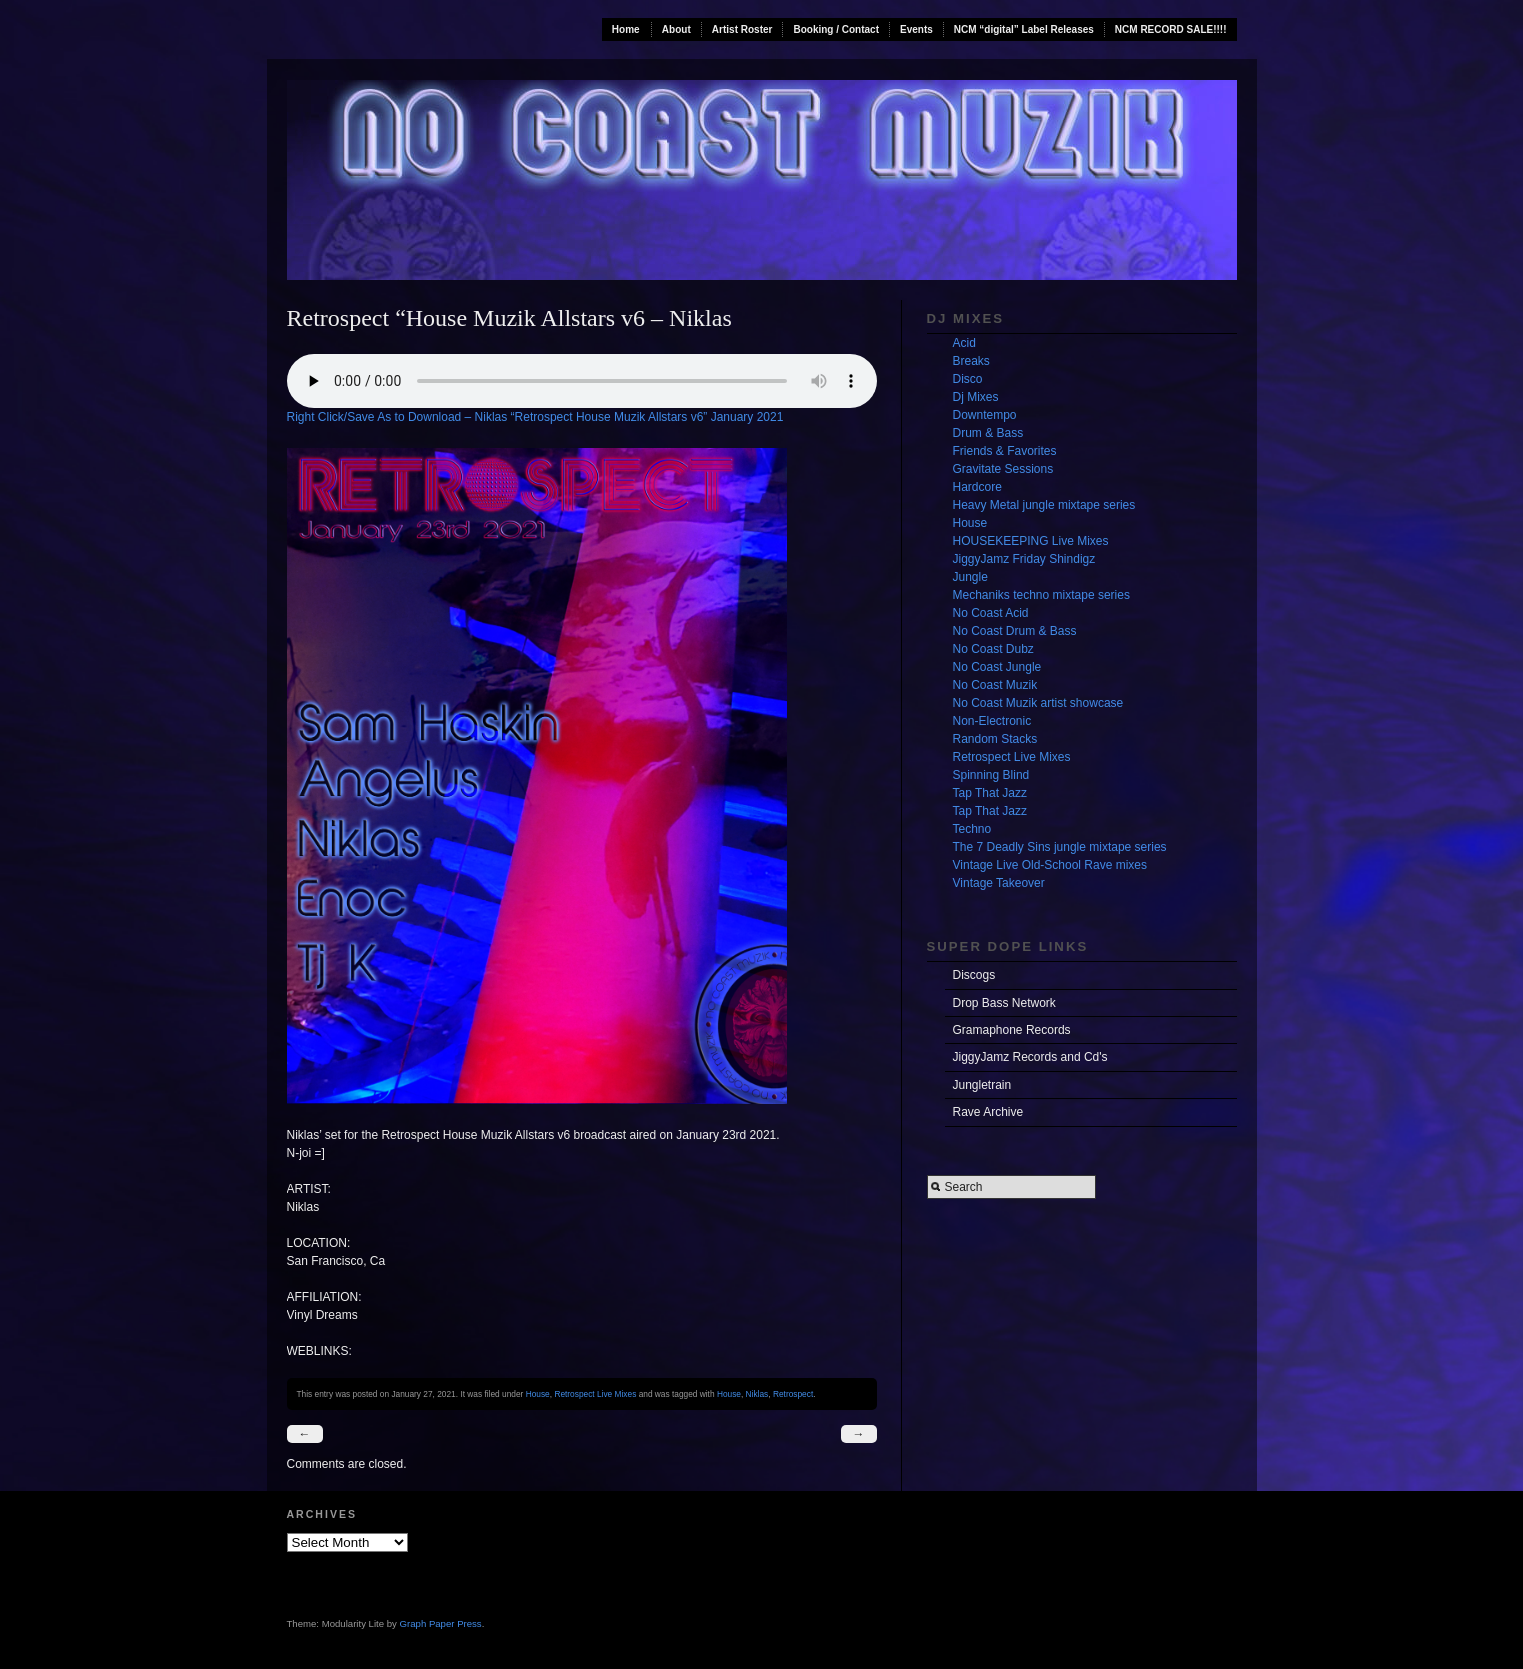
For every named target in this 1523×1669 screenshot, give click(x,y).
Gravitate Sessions (1003, 469)
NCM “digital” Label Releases (1024, 29)
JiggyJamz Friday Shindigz (1024, 559)
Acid (964, 343)
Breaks (971, 361)
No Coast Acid (991, 613)
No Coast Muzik (995, 685)
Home (626, 29)
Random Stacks (995, 739)
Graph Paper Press (441, 1623)
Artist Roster (742, 29)
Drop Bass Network (1004, 1003)
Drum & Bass (988, 433)
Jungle (970, 577)
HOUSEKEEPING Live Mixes (1031, 541)
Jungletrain (982, 1085)
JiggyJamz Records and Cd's (1030, 1057)
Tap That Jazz (990, 793)
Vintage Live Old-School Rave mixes (1050, 865)
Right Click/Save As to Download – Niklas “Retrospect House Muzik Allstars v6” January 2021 (535, 417)
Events (916, 29)
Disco (968, 379)
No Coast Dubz (993, 649)
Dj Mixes (976, 397)
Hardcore (977, 487)
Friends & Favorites (1005, 451)
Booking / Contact (836, 29)
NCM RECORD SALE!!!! (1171, 29)
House (538, 1394)
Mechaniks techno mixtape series (1041, 595)
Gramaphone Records (1012, 1030)
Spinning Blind (991, 775)
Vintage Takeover (999, 883)
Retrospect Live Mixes (595, 1394)
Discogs (974, 975)
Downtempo (985, 415)
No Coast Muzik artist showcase (1038, 703)
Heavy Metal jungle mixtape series (1044, 505)
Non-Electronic (992, 721)
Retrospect (793, 1394)
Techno (972, 829)
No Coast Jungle (997, 667)
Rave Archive (988, 1112)
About (676, 29)
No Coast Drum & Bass (1015, 631)
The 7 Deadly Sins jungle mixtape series (1060, 847)
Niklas (757, 1394)
